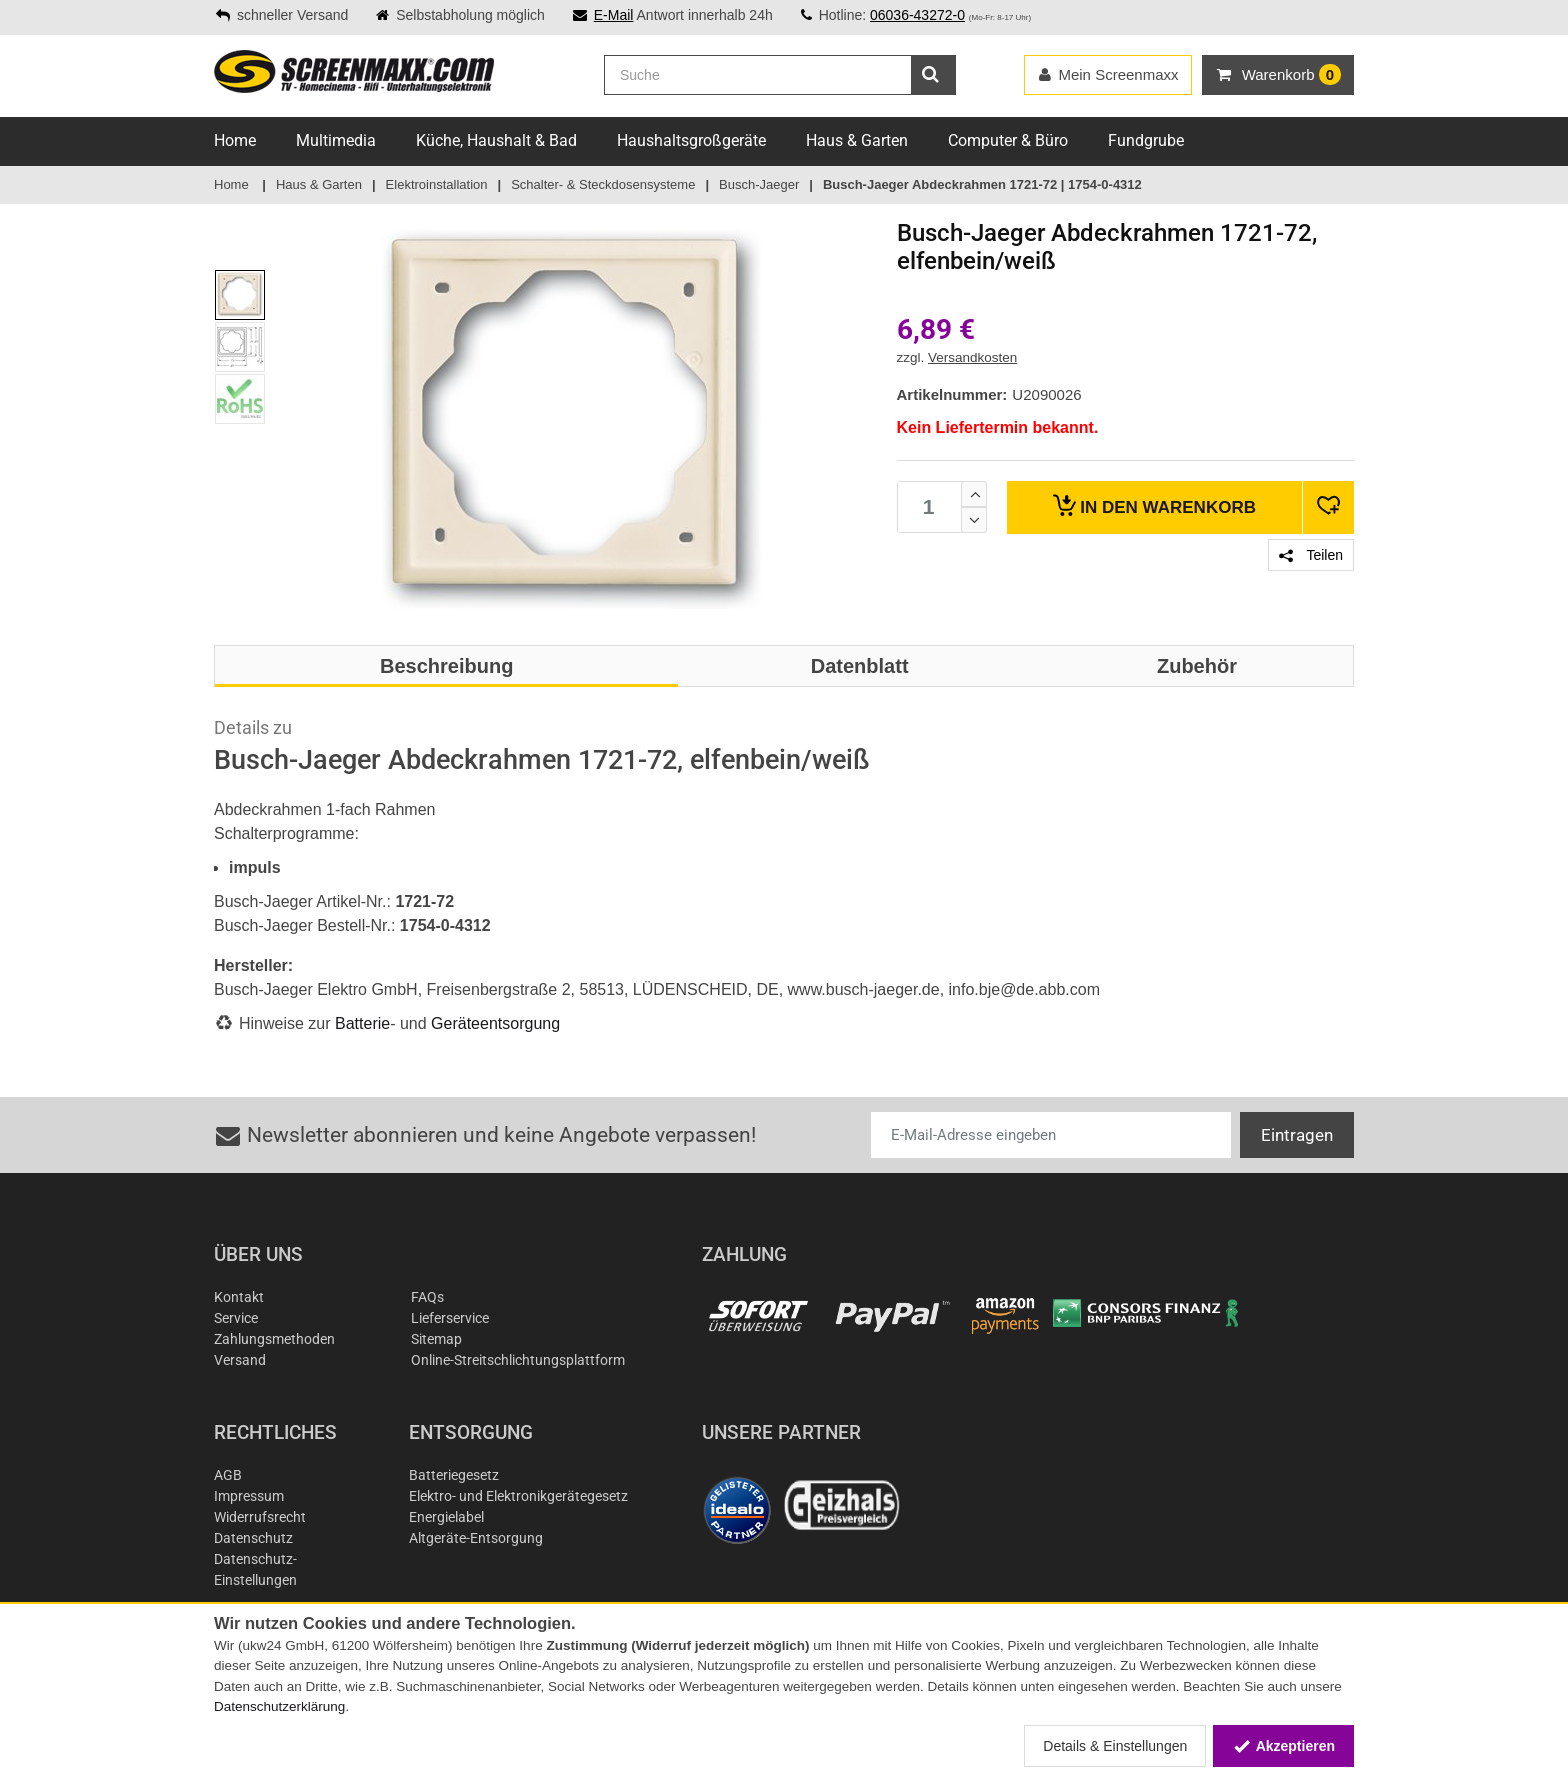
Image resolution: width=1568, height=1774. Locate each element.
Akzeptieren (1283, 1746)
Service (236, 1318)
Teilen (1311, 555)
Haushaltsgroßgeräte (691, 140)
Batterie (362, 1023)
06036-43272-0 (917, 15)
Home (235, 140)
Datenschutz (253, 1538)
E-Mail (614, 15)
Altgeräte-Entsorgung (476, 1538)
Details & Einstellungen (1115, 1746)
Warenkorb (1154, 505)
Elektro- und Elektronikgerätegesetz (518, 1496)
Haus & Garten (857, 140)
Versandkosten (972, 357)
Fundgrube (1146, 140)
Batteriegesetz (454, 1475)
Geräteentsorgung (495, 1023)
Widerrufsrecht (260, 1517)
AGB (228, 1475)
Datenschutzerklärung (279, 1706)
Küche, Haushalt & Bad (496, 140)
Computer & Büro (1008, 140)
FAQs (427, 1297)
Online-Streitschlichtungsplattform (518, 1360)
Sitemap (436, 1339)
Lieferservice (450, 1318)
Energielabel (446, 1517)
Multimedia (336, 140)
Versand (240, 1360)
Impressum (249, 1496)
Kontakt (239, 1297)
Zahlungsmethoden (274, 1339)
